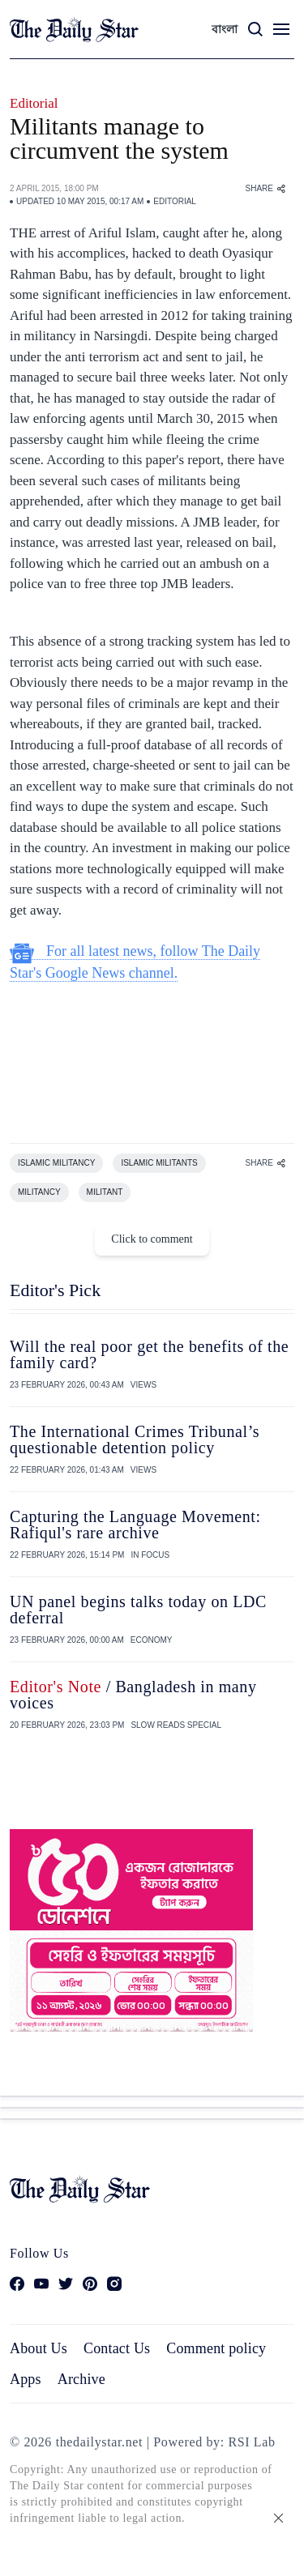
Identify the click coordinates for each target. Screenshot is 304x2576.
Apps (25, 2379)
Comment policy (216, 2348)
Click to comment (151, 1239)
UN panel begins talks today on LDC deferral (138, 1610)
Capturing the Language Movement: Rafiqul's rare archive (135, 1525)
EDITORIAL (174, 201)
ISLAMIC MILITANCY (56, 1162)
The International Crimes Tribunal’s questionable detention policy (134, 1439)
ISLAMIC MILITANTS (159, 1162)
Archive (81, 2379)
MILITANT (105, 1192)
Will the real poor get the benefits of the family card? (149, 1354)
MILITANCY (39, 1192)
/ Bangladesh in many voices (133, 1695)
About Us (38, 2348)
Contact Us (116, 2348)
